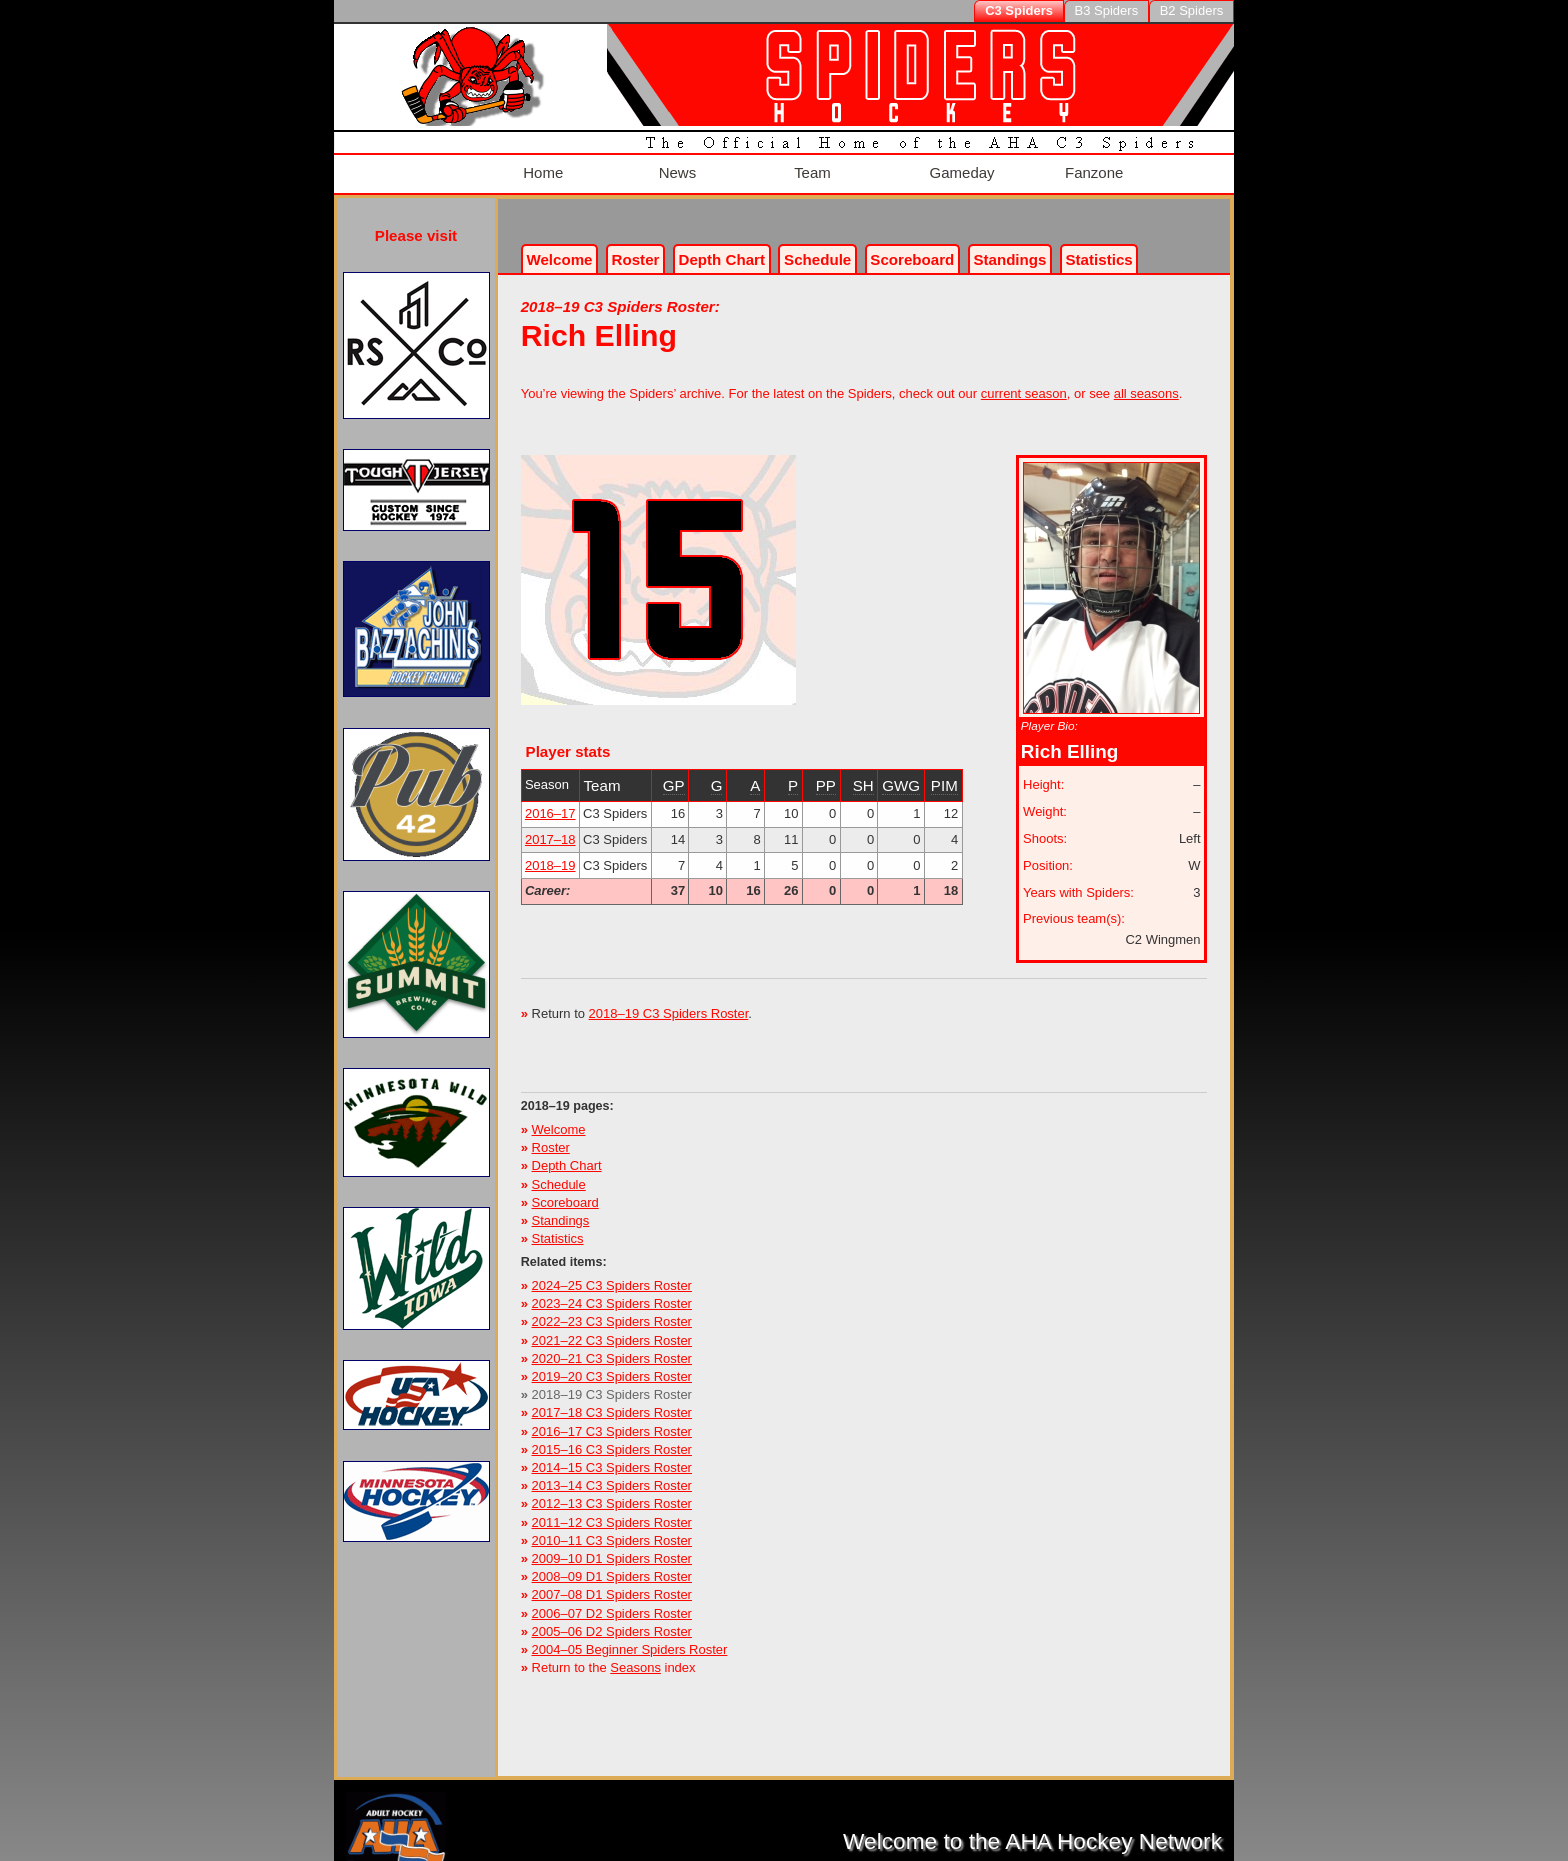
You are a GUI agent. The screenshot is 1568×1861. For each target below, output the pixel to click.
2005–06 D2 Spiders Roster (612, 1619)
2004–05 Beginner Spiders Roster (630, 1637)
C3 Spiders (1019, 10)
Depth (722, 247)
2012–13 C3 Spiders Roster (612, 1491)
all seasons (1146, 381)
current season (1024, 381)
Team (809, 167)
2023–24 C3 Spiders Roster (612, 1291)
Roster (636, 247)
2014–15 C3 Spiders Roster (612, 1455)
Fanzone (1090, 167)
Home (540, 167)
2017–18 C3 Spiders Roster (612, 1400)
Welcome (559, 247)
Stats (1099, 247)
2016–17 (550, 801)
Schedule (817, 247)
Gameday (959, 167)
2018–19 (550, 852)
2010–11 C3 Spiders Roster (612, 1528)
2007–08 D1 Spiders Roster (612, 1582)
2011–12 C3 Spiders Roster (612, 1509)
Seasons (635, 1655)
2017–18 (550, 827)
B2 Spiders (1192, 10)
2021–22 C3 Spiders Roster (612, 1327)
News (673, 167)
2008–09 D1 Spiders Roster (612, 1564)
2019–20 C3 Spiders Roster (612, 1364)
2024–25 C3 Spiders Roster (612, 1273)
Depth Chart (567, 1153)
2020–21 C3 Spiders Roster (612, 1346)
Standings (1009, 247)
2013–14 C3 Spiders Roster (612, 1473)
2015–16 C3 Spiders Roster (612, 1437)
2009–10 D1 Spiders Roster (612, 1546)
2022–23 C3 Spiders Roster (612, 1309)
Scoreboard (912, 247)
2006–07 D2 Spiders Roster (612, 1600)
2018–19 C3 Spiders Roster (669, 1001)
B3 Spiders (1107, 10)
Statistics (558, 1226)
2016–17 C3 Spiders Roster (612, 1418)
